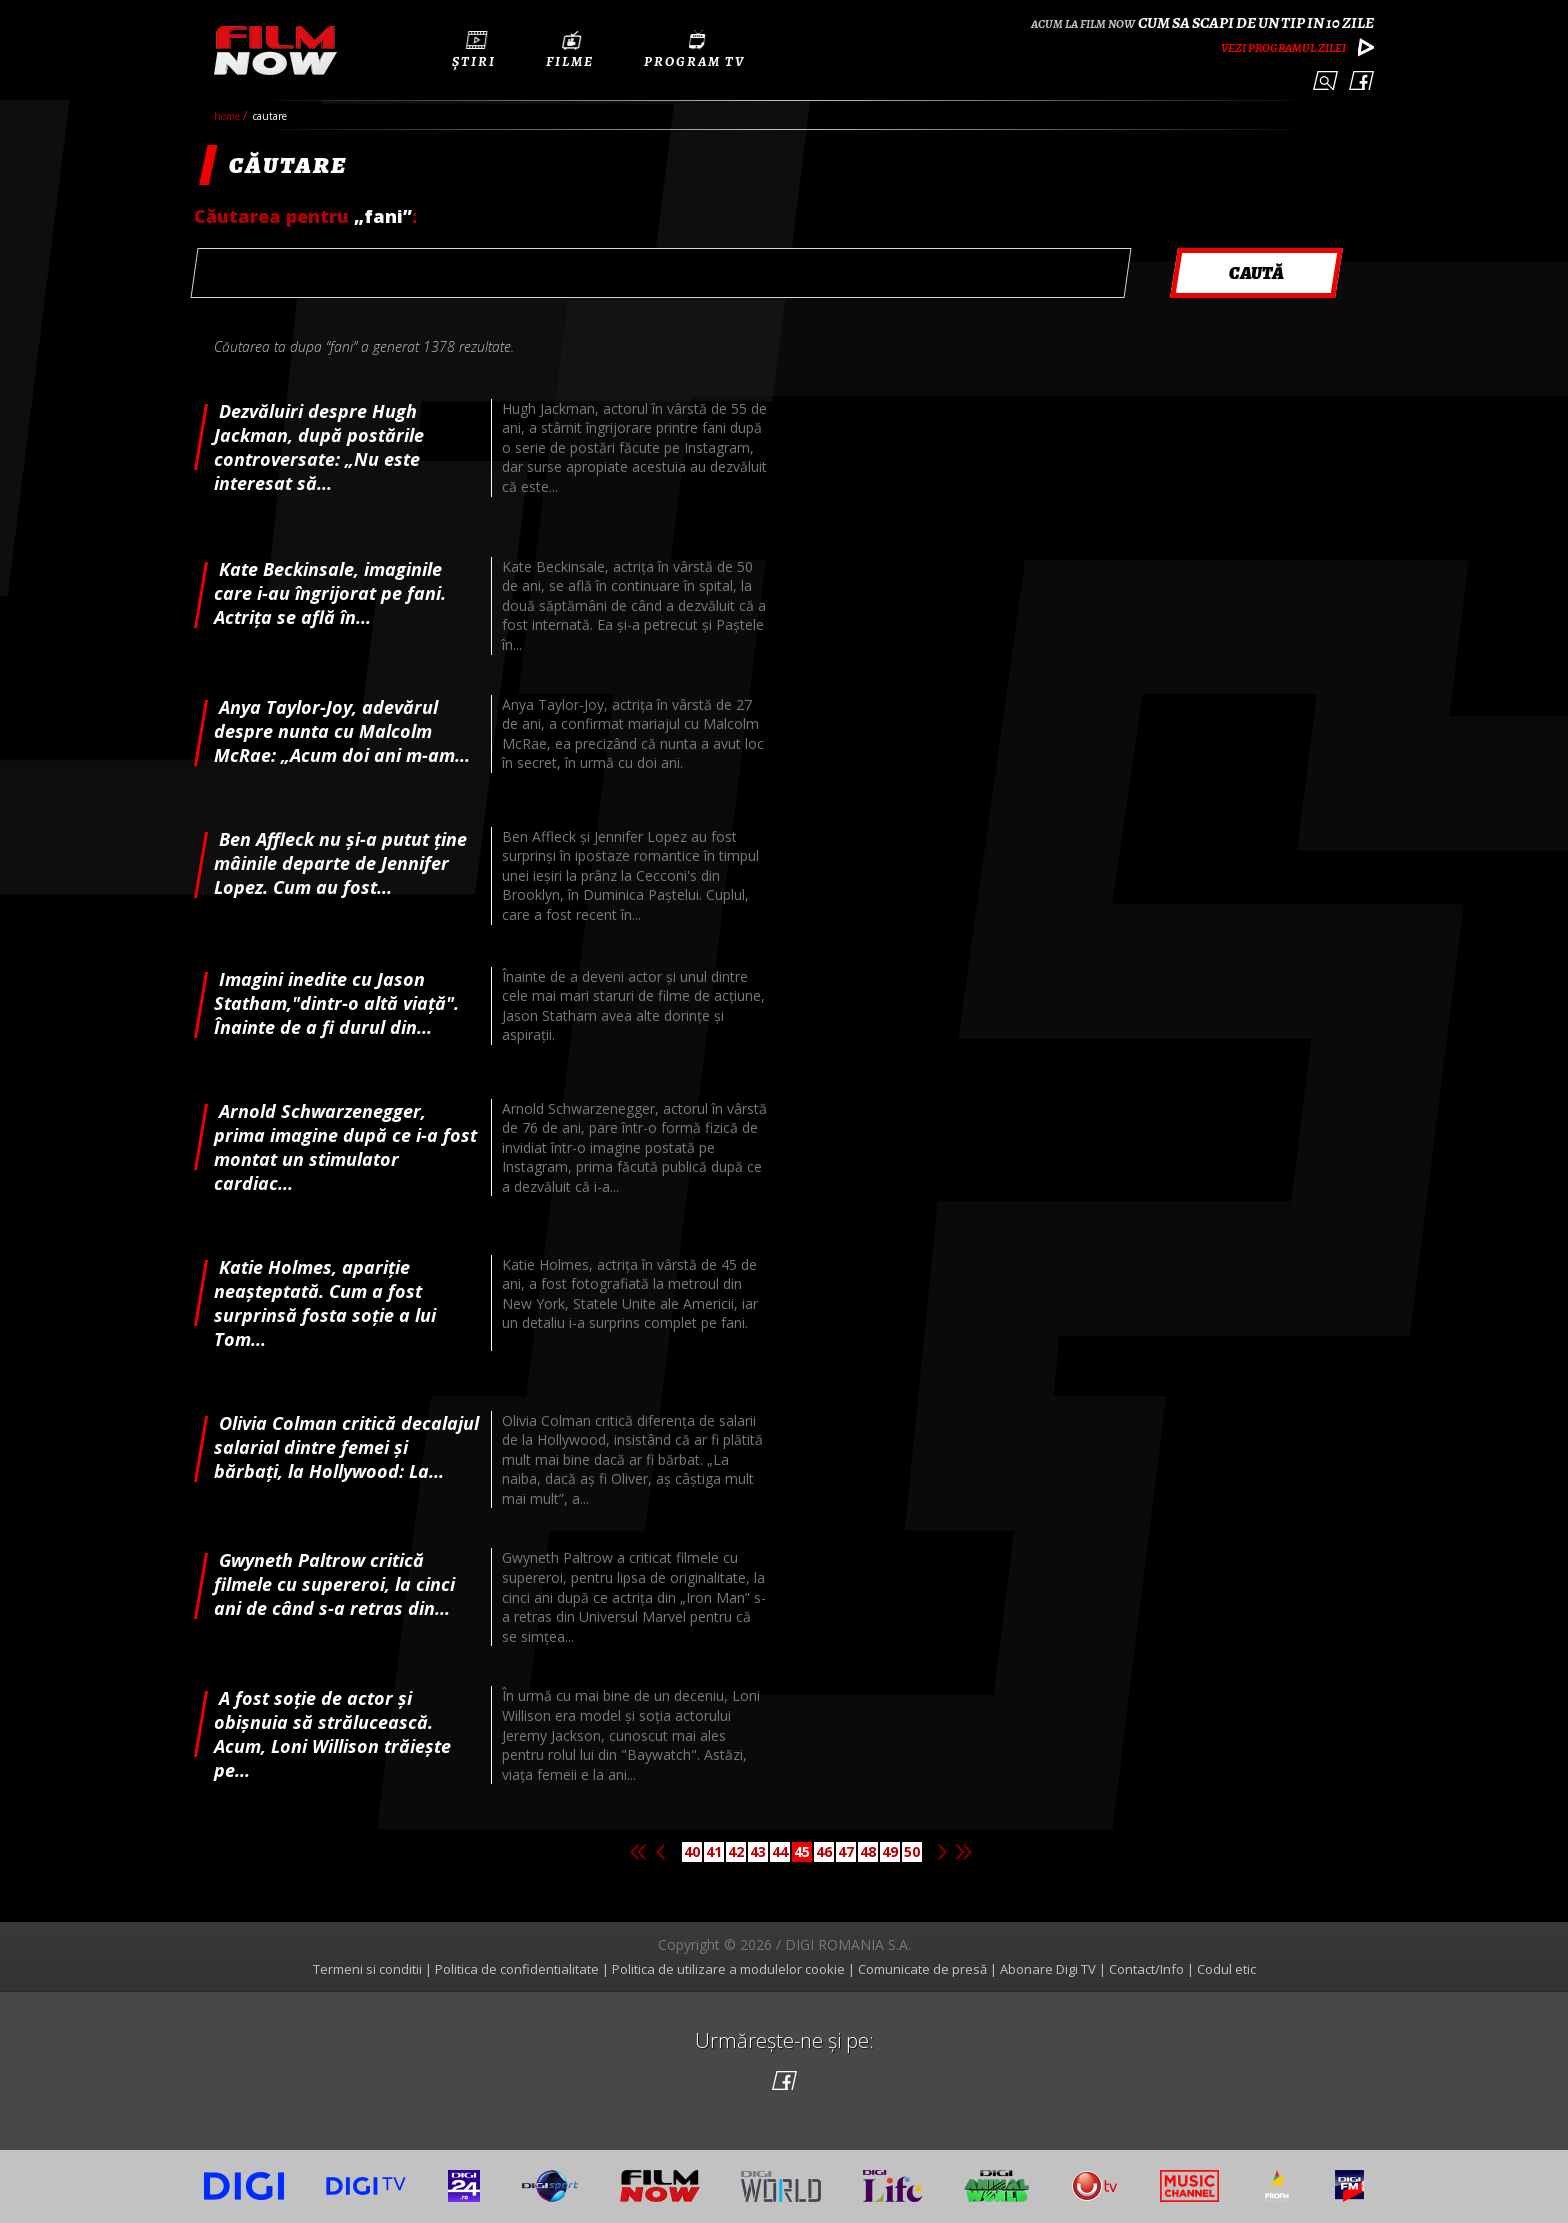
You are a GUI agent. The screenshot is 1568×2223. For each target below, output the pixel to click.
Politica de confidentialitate (517, 1969)
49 (890, 1851)
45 (802, 1851)
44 (780, 1851)
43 (758, 1851)
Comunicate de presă (922, 1969)
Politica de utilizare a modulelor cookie (728, 1969)
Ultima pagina (964, 1852)
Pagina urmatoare (942, 1852)
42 (736, 1851)
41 (714, 1851)
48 (868, 1851)
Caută (1325, 80)
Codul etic (1226, 1969)
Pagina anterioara (660, 1852)
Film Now (275, 50)
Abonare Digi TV (1048, 1969)
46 (824, 1851)
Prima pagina (638, 1852)
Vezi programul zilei (1283, 48)
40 (692, 1851)
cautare (270, 116)
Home (228, 116)
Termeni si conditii (367, 1969)
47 (846, 1851)
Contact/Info (1146, 1969)
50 (912, 1851)
